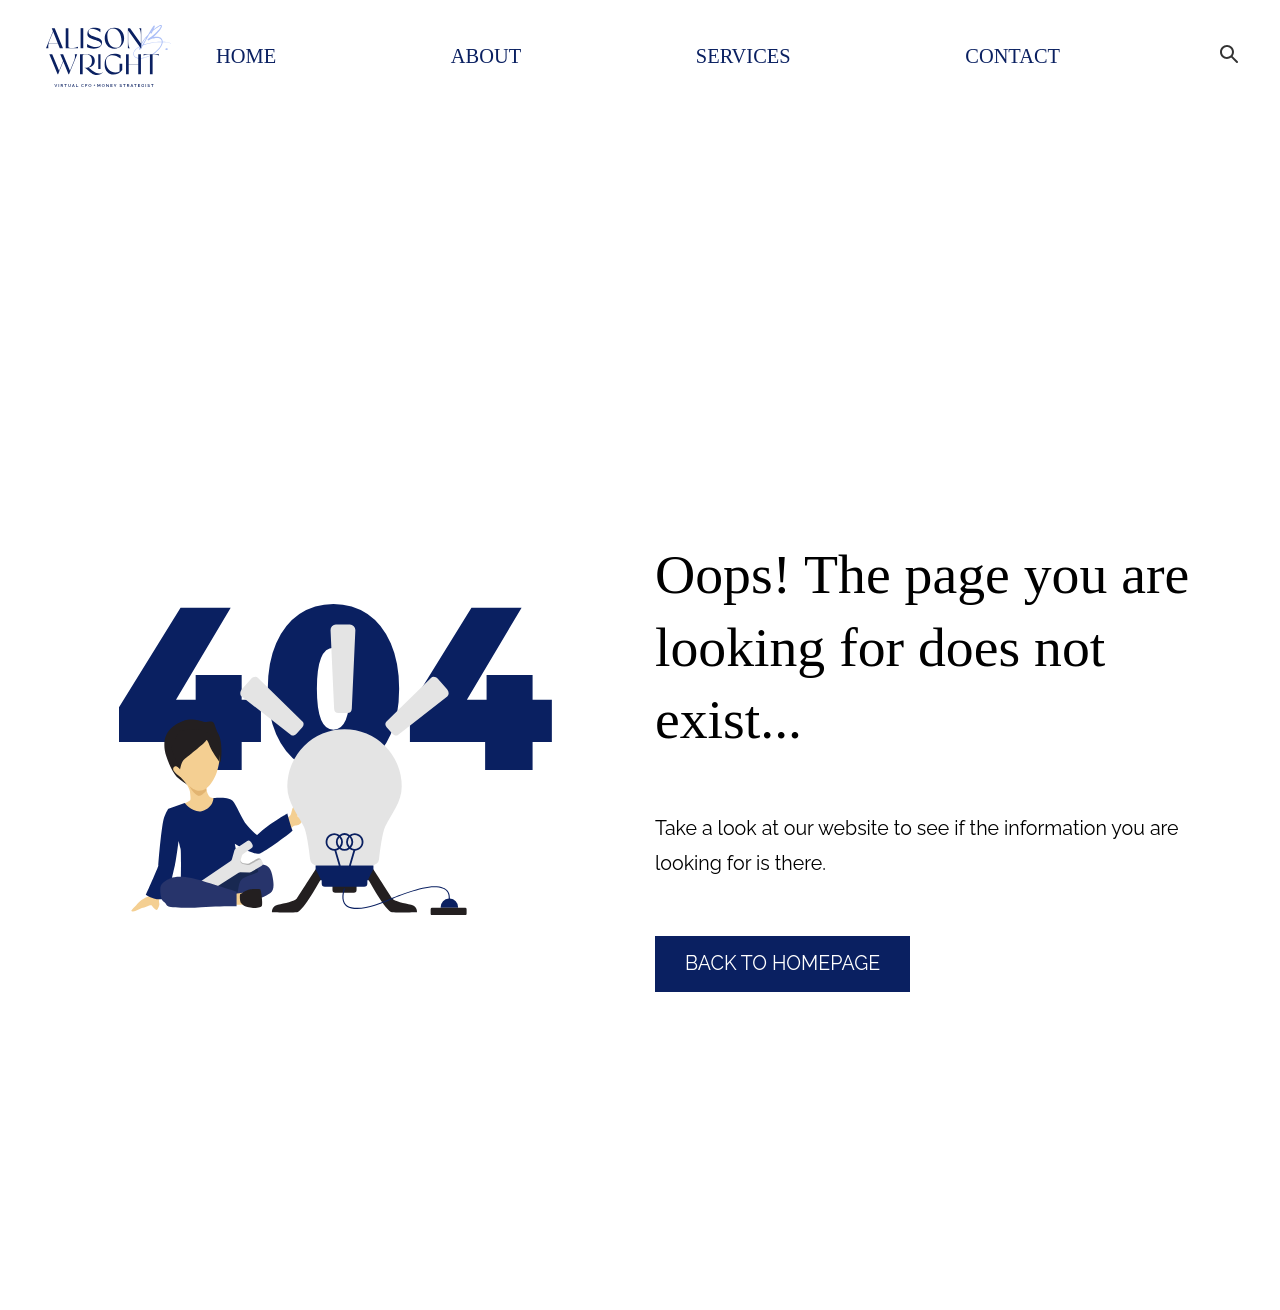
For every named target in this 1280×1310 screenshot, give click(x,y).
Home (246, 56)
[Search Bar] (1224, 48)
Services (743, 56)
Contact (1012, 56)
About (486, 56)
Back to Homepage (782, 963)
